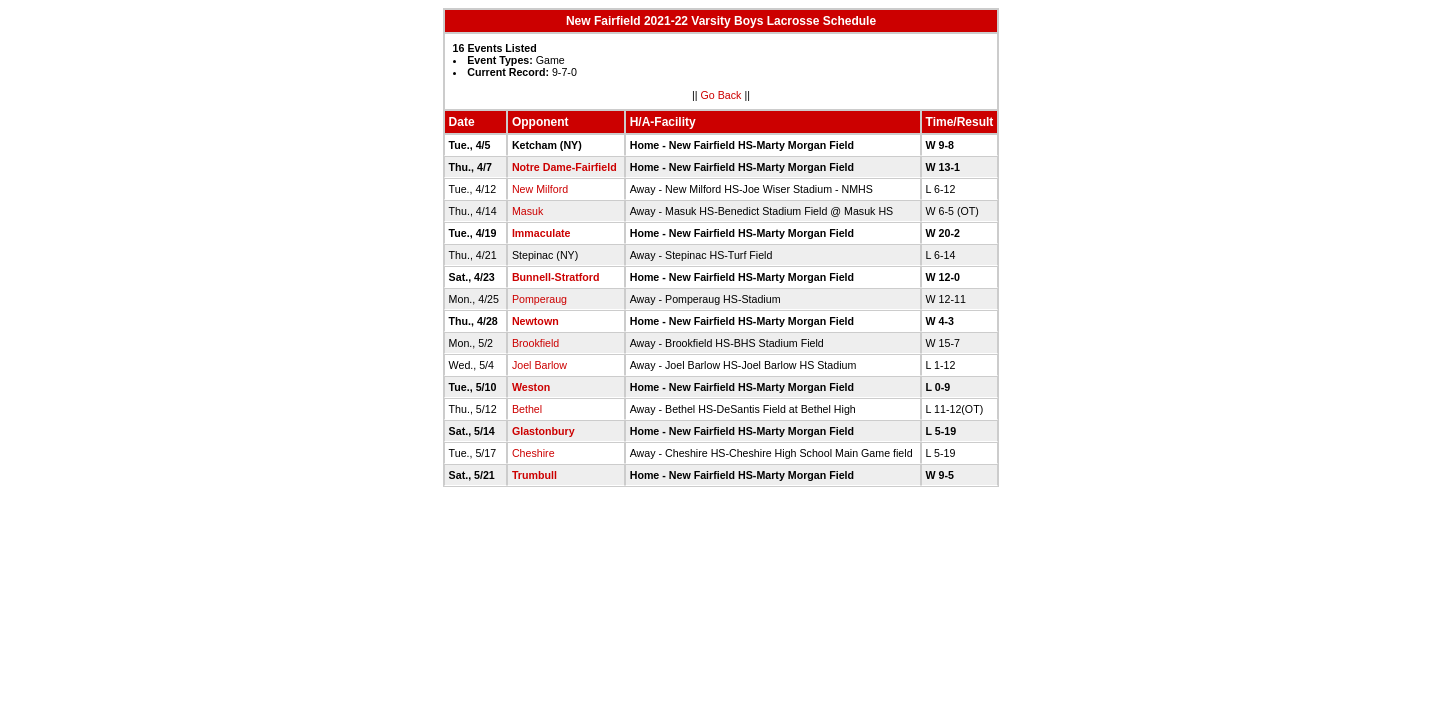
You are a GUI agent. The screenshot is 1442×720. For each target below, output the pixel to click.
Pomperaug (539, 299)
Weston (531, 387)
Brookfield (535, 343)
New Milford (540, 189)
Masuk (527, 211)
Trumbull (534, 475)
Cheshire (533, 453)
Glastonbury (543, 431)
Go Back (721, 95)
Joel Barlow (539, 365)
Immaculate (541, 233)
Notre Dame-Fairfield (564, 167)
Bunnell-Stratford (556, 277)
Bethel (527, 409)
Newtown (535, 321)
